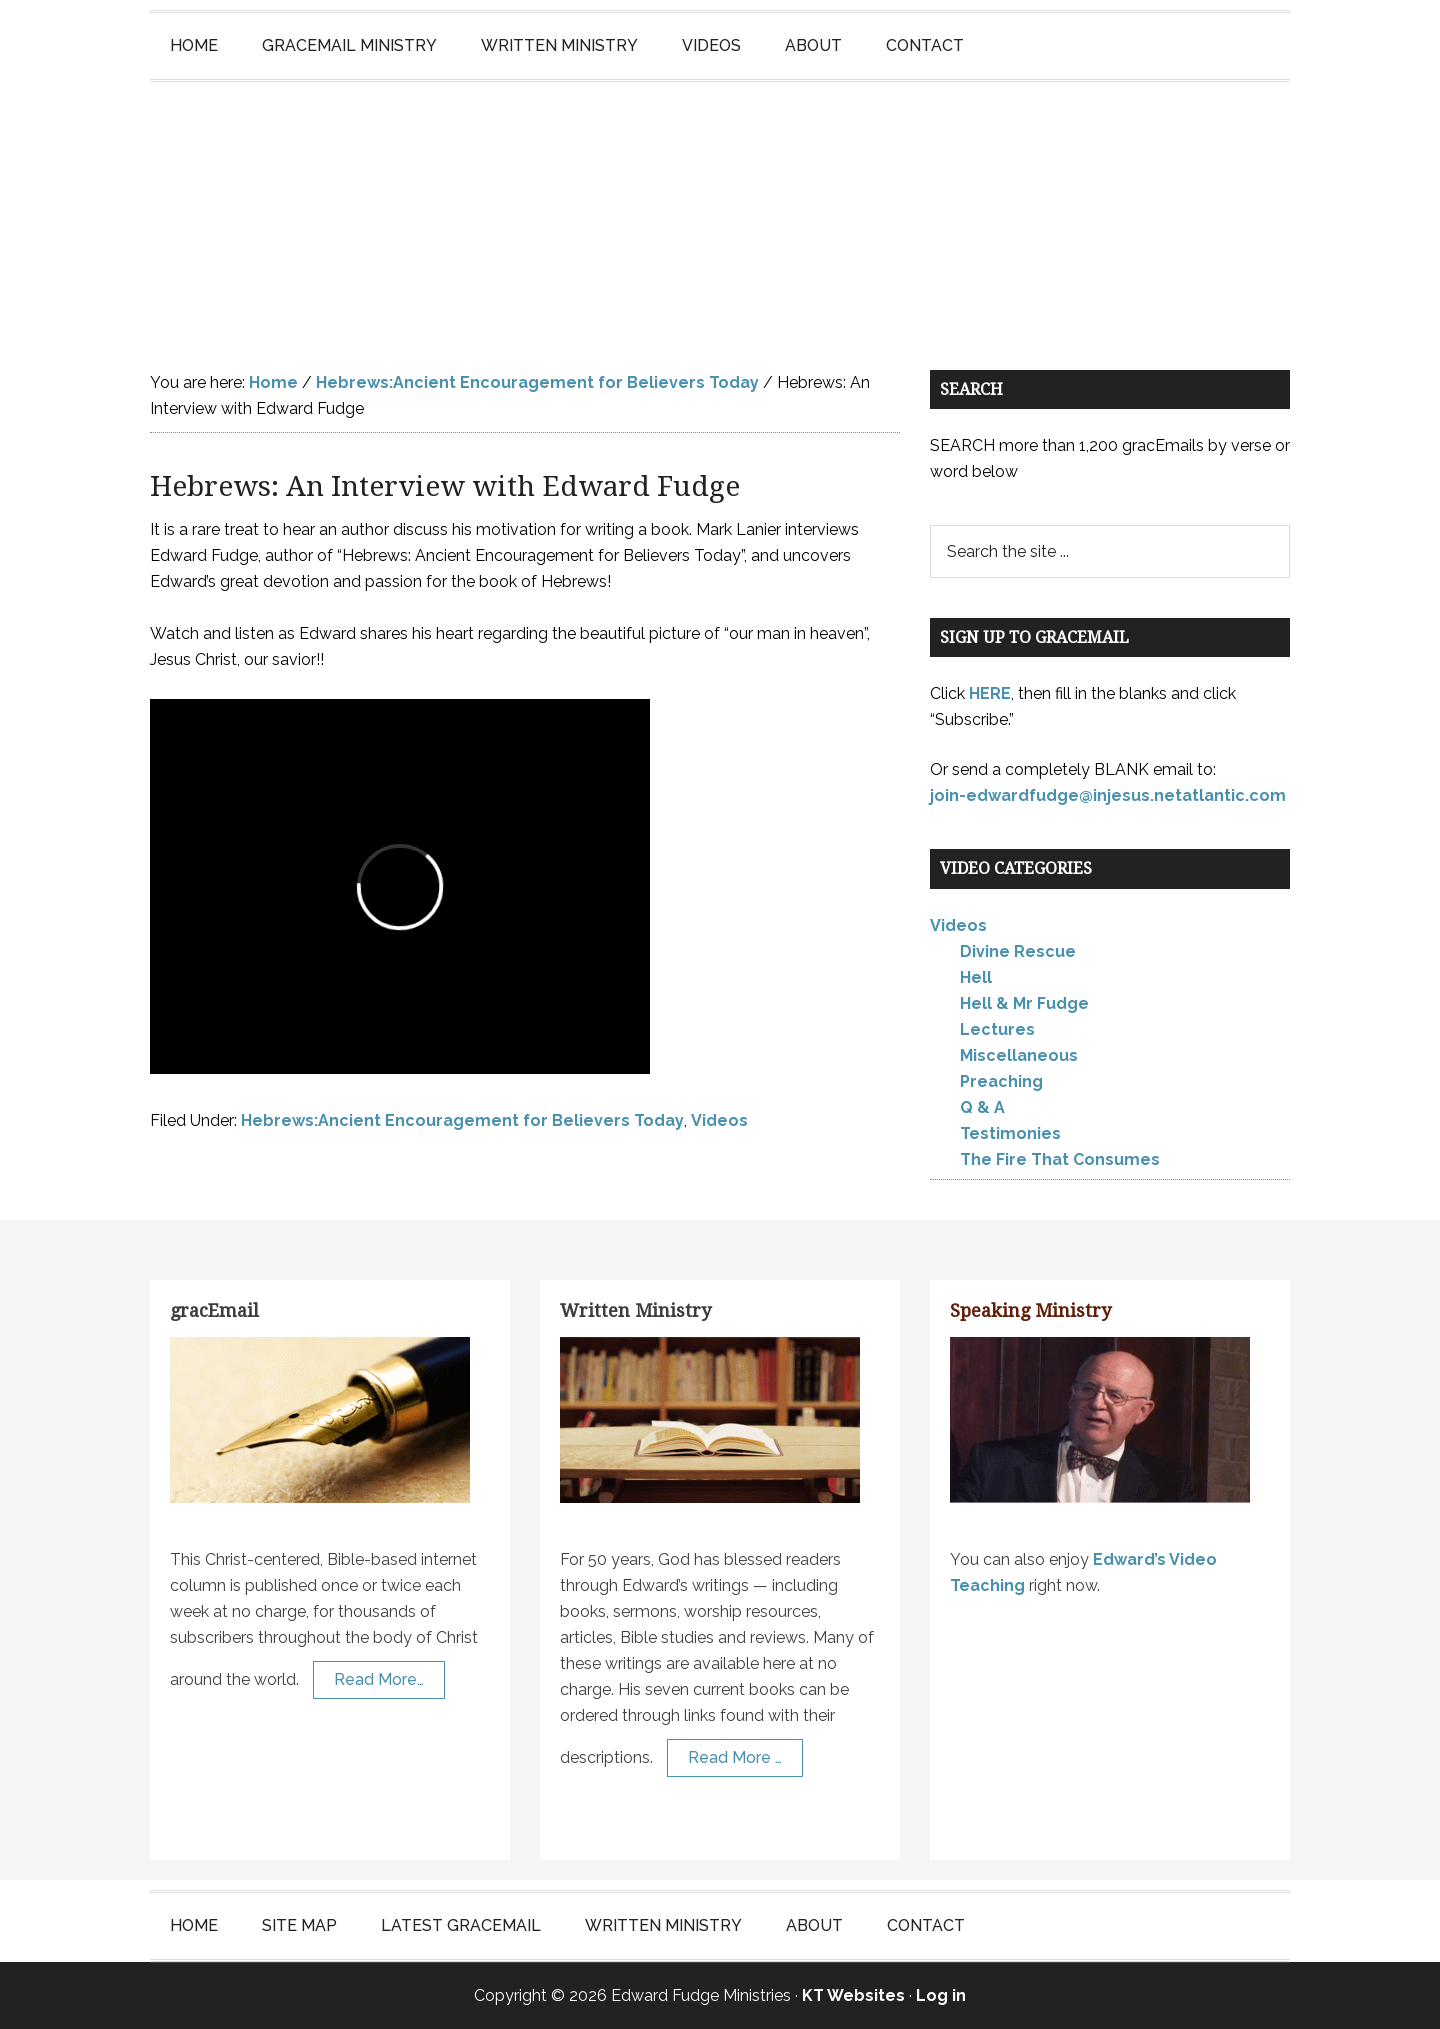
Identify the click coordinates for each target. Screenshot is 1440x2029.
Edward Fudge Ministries (720, 206)
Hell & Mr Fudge (1024, 1003)
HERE (990, 693)
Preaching (1001, 1081)
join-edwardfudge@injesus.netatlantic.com (1108, 795)
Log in (941, 1995)
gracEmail (214, 1310)
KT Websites (853, 1995)
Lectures (997, 1029)
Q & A (982, 1107)
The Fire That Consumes (1060, 1159)
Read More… (379, 1679)
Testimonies (1010, 1133)
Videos (719, 1120)
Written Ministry (635, 1310)
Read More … (735, 1757)
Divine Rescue (1018, 951)
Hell (976, 977)
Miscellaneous (1019, 1055)
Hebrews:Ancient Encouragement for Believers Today (462, 1120)
